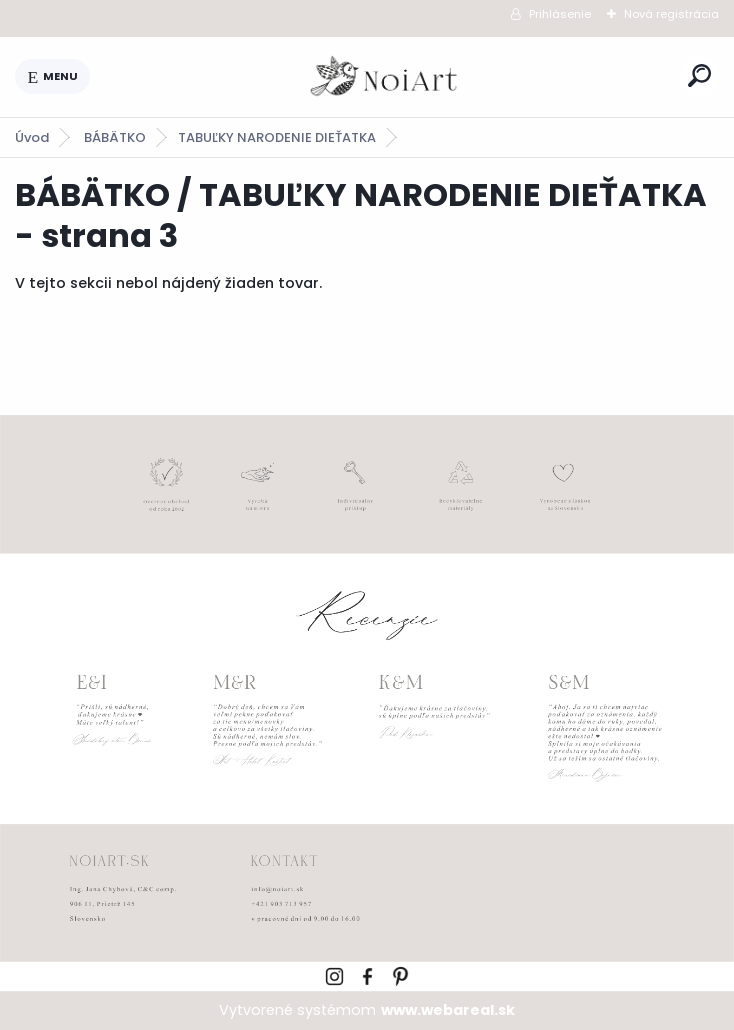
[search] (699, 75)
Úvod (32, 137)
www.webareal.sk (448, 1010)
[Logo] (385, 77)
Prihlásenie (560, 14)
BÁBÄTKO (115, 137)
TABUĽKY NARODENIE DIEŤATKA (277, 137)
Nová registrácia (671, 14)
